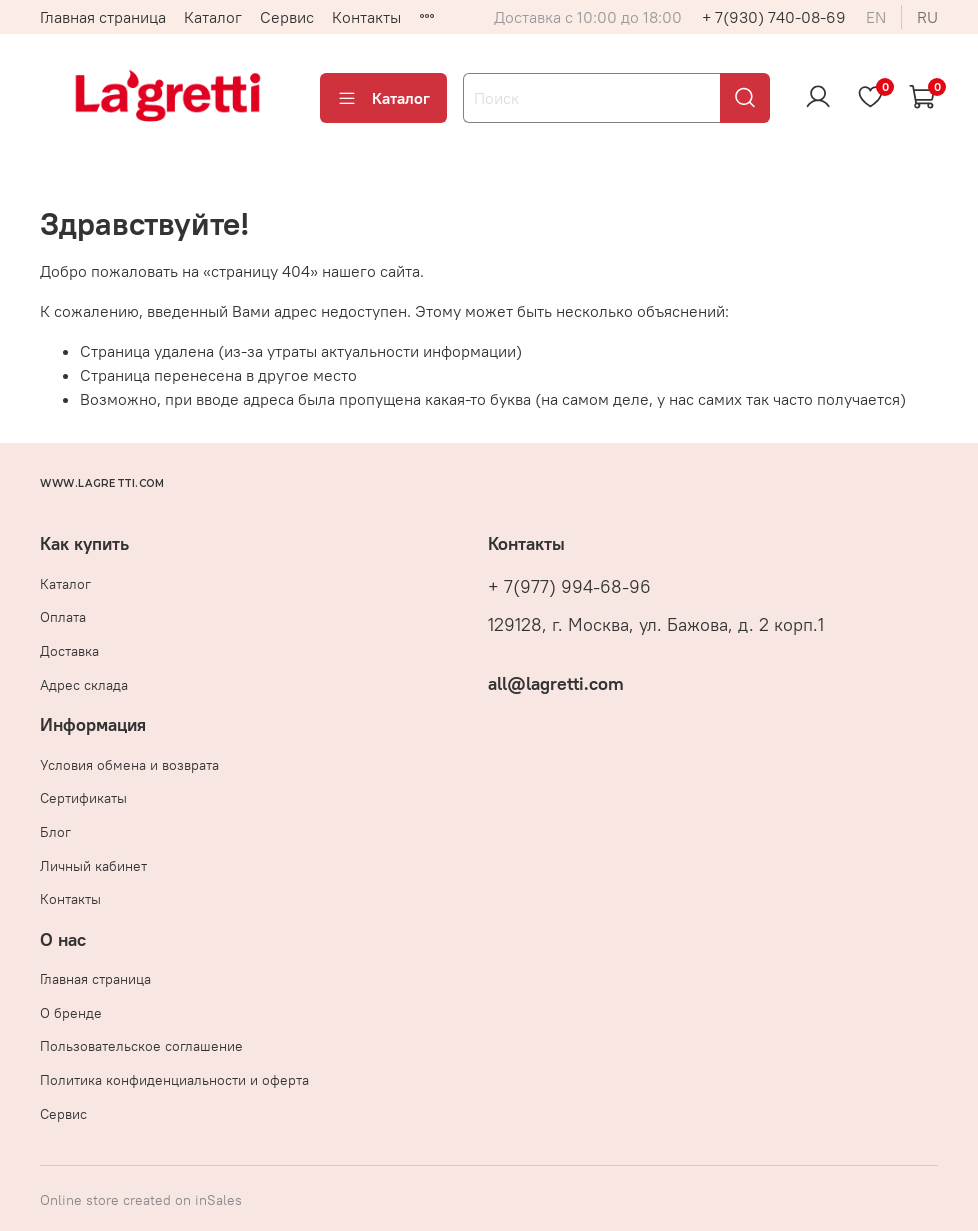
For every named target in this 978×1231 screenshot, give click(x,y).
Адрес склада (84, 685)
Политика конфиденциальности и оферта (174, 1080)
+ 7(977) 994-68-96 (569, 587)
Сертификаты (83, 798)
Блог (55, 832)
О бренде (71, 1013)
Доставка (69, 651)
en (876, 17)
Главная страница (103, 17)
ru (927, 17)
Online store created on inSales (141, 1200)
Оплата (63, 617)
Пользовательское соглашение (141, 1046)
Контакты (366, 17)
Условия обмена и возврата (129, 765)
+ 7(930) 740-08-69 (774, 17)
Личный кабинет (93, 866)
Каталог (213, 17)
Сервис (287, 17)
